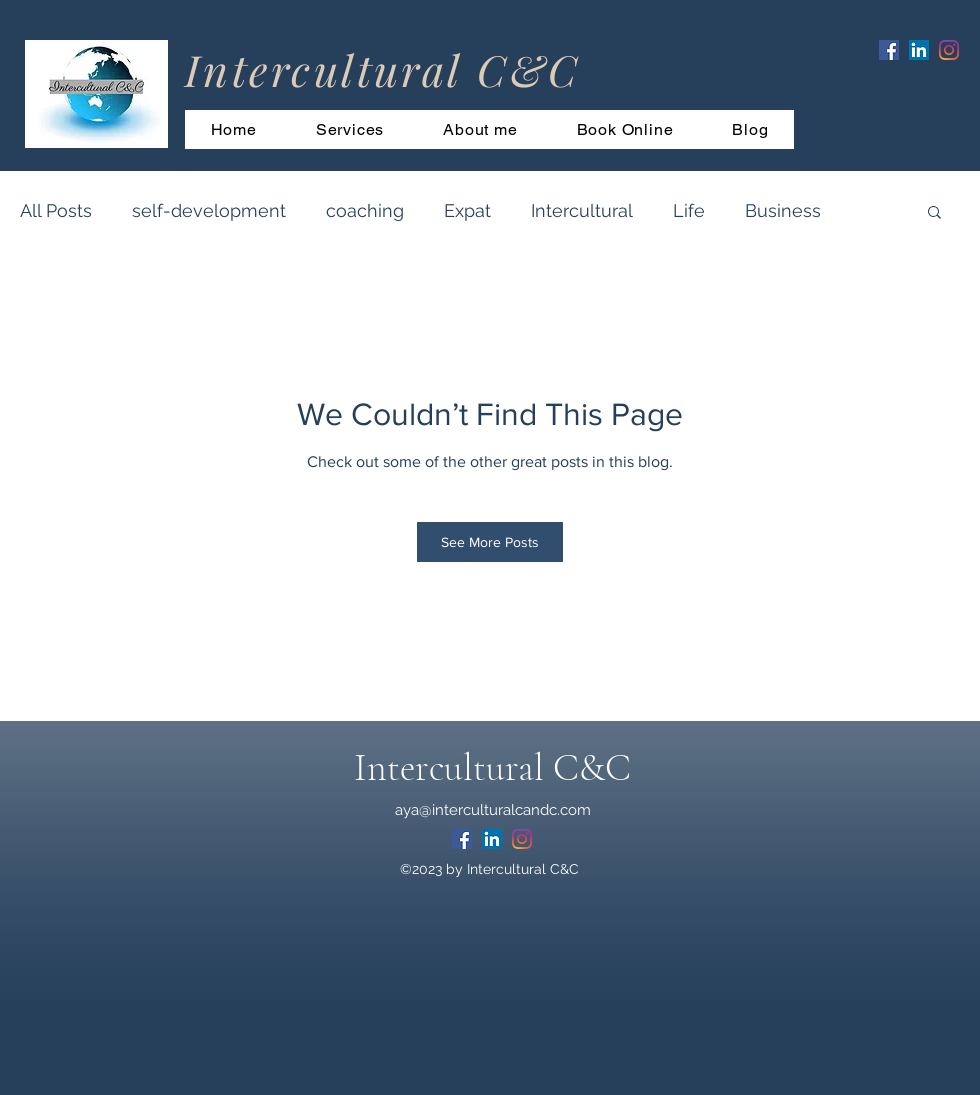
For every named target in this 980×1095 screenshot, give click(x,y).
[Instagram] (949, 50)
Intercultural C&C (492, 768)
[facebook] (889, 50)
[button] (934, 211)
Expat (467, 210)
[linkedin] (919, 50)
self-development (209, 210)
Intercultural (582, 210)
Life (689, 210)
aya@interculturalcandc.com (493, 810)
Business (783, 210)
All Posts (56, 210)
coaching (365, 210)
